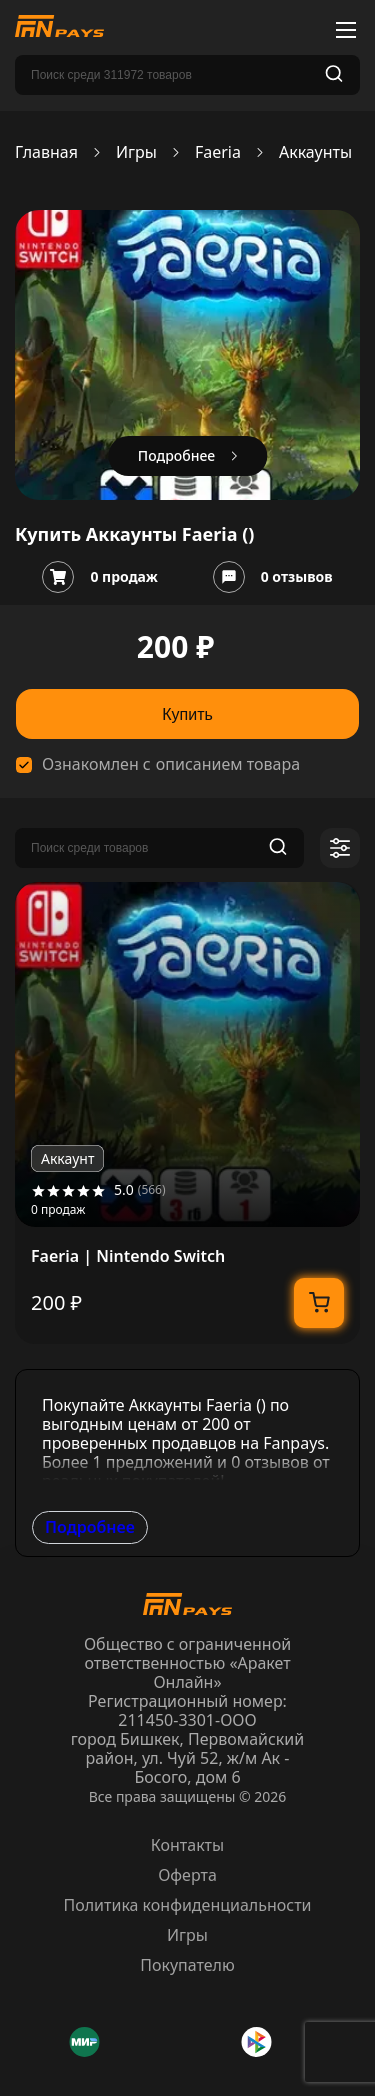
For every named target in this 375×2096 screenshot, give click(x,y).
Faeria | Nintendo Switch (128, 1256)
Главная (46, 152)
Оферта (187, 1875)
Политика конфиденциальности (187, 1905)
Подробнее (90, 1527)
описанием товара (228, 764)
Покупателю (187, 1965)
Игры (136, 152)
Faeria (218, 152)
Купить (187, 714)
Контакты (187, 1845)
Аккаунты (315, 152)
